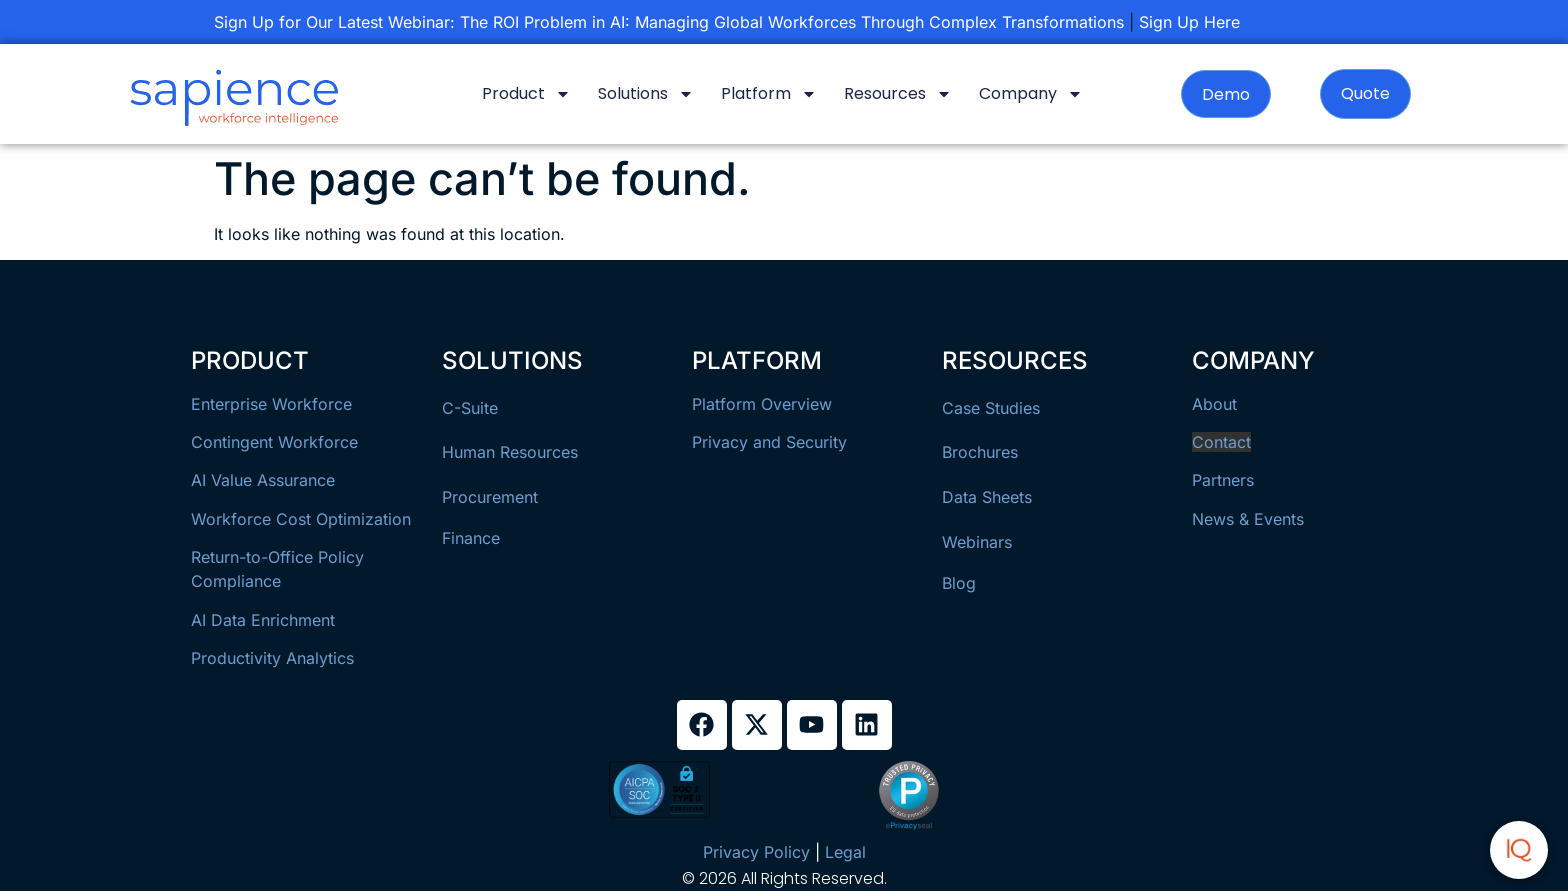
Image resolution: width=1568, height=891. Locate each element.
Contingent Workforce (274, 442)
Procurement (490, 497)
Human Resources (510, 452)
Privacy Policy (756, 852)
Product (526, 94)
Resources (898, 94)
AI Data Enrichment (263, 620)
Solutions (646, 94)
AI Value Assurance (263, 480)
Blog (959, 583)
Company (1031, 94)
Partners (1223, 480)
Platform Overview (762, 404)
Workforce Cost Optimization (301, 519)
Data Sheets (987, 497)
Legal (845, 852)
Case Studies (991, 408)
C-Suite (470, 408)
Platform (769, 94)
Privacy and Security (769, 442)
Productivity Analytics (272, 658)
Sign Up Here (1189, 22)
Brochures (980, 452)
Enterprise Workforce (271, 404)
